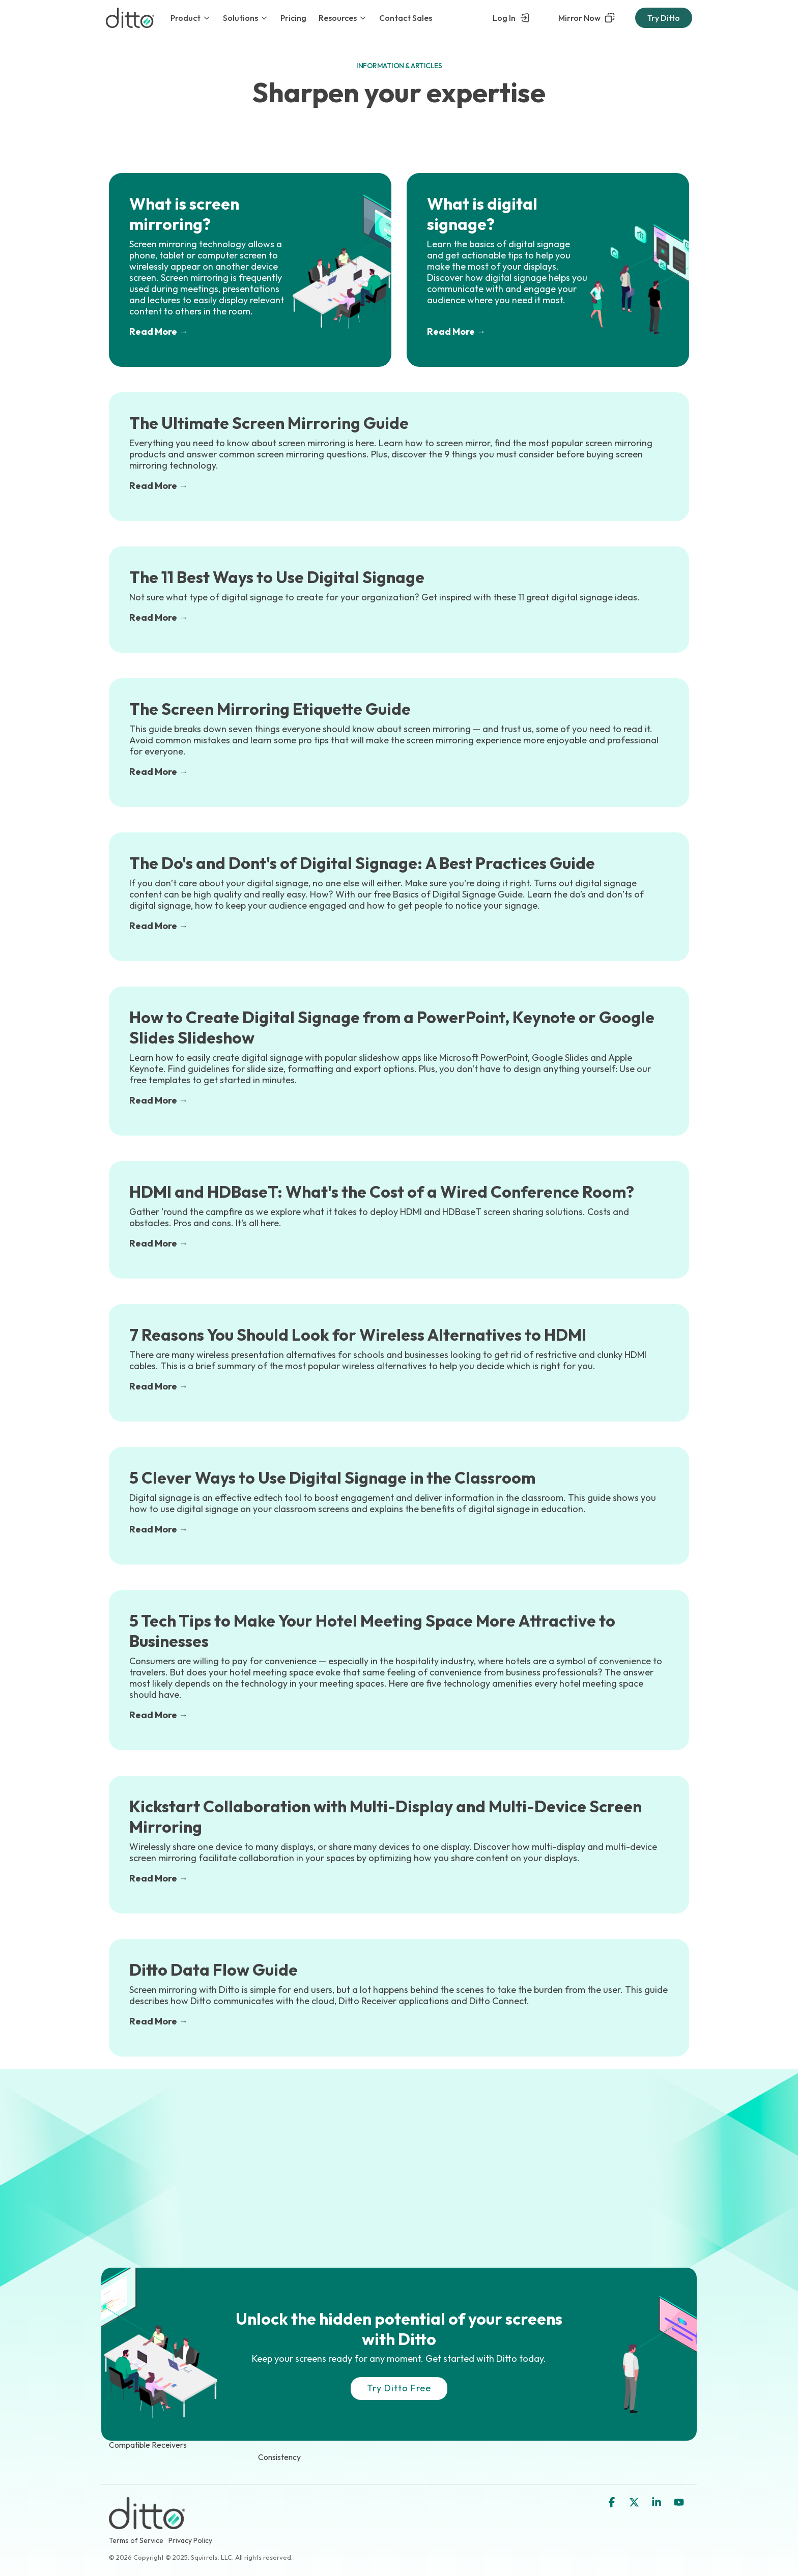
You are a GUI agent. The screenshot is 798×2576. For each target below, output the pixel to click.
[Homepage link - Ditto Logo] (147, 2523)
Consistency (279, 2457)
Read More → (158, 331)
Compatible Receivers (148, 2445)
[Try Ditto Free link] (399, 2388)
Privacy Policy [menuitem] (190, 2540)
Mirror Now (586, 18)
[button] (612, 2503)
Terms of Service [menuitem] (136, 2540)
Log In (511, 18)
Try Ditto (663, 18)
